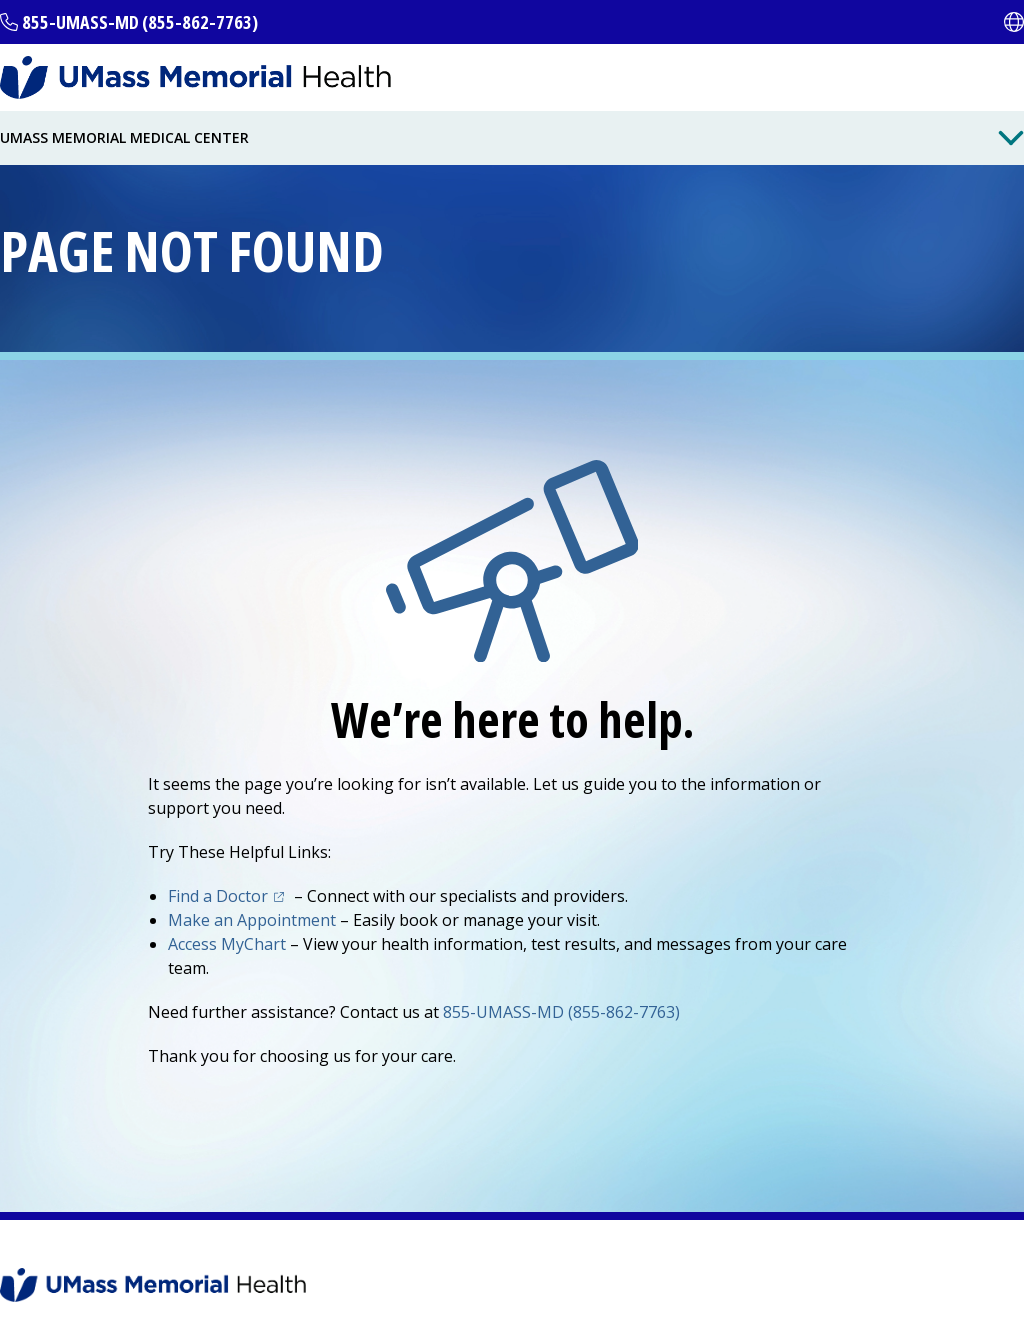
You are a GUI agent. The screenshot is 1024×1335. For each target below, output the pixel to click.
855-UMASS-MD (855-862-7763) (140, 22)
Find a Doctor (229, 896)
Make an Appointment (252, 920)
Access (227, 944)
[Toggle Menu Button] (1011, 138)
